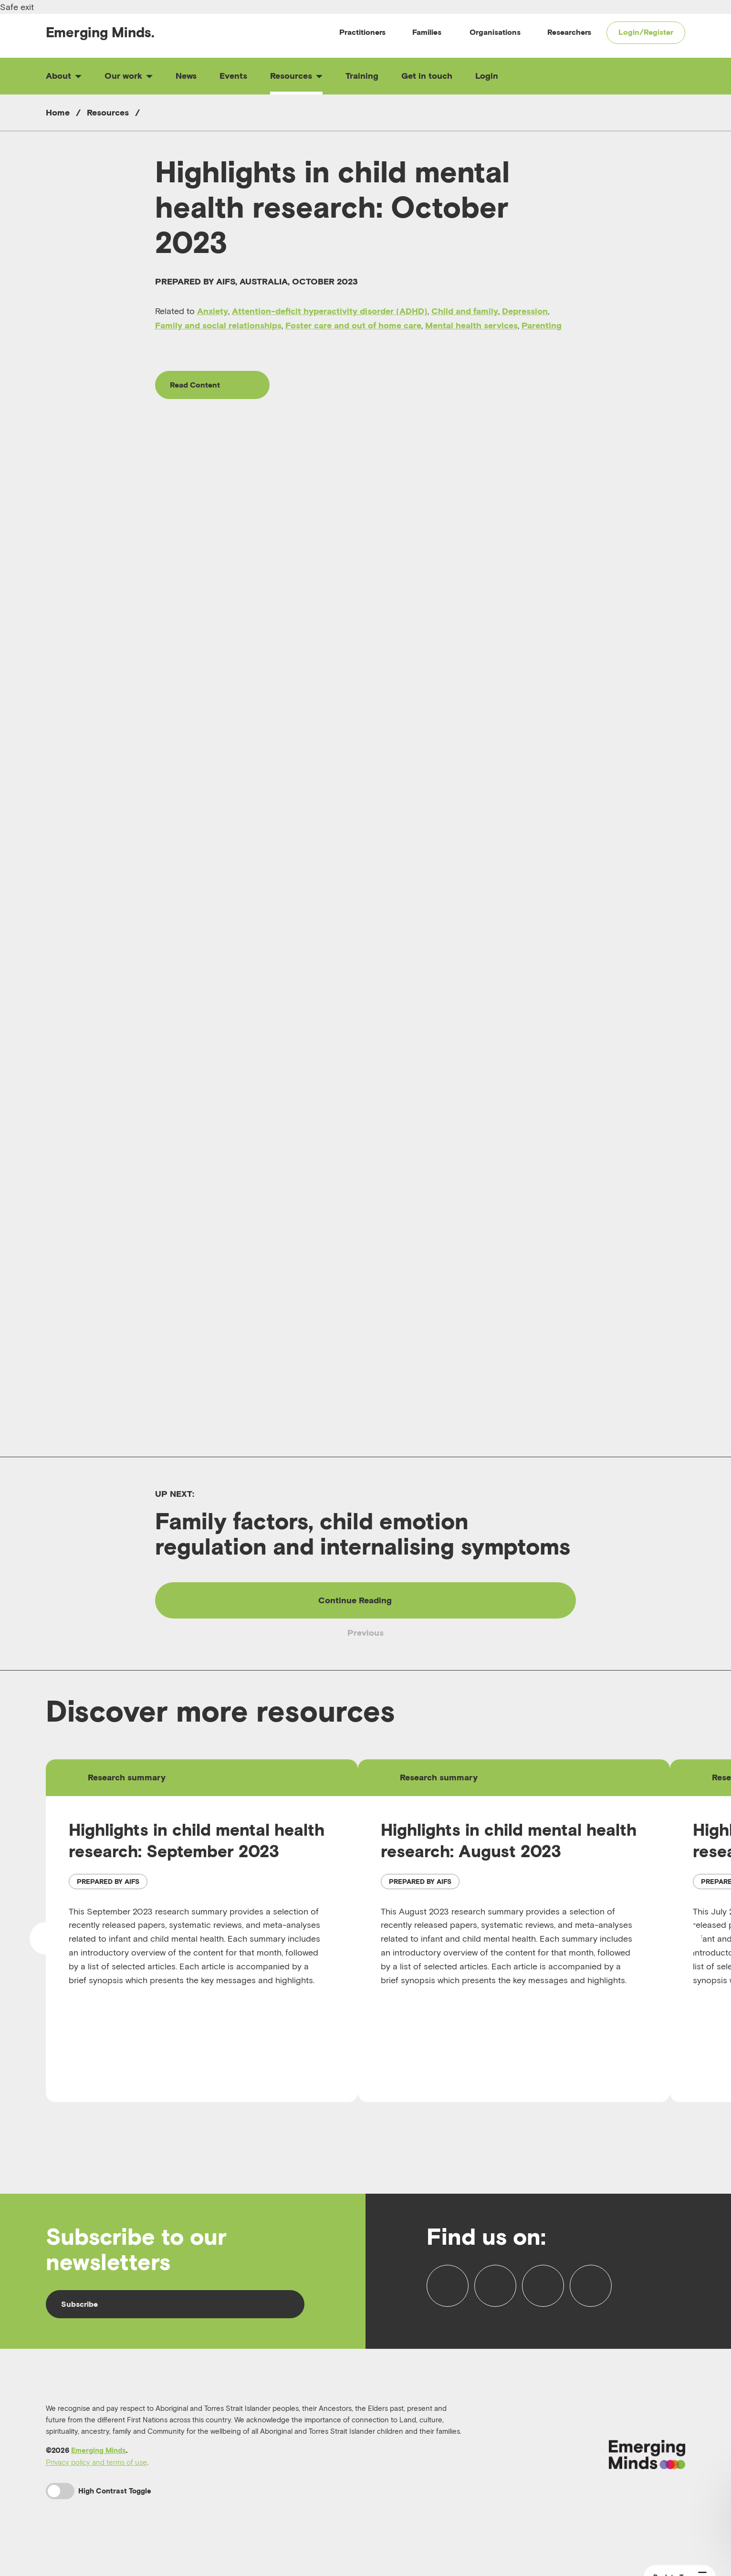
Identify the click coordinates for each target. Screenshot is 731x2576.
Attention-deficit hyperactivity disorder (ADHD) (330, 311)
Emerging (100, 32)
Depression (525, 311)
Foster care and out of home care (353, 325)
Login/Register (645, 32)
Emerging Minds (98, 2454)
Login (486, 76)
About (64, 76)
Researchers (569, 32)
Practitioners (362, 32)
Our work (128, 76)
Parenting (542, 325)
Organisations (495, 32)
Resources (296, 76)
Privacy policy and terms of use (96, 2466)
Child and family (464, 311)
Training (361, 76)
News (186, 76)
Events (233, 76)
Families (426, 32)
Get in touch (426, 76)
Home (58, 112)
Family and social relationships (218, 325)
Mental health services (471, 325)
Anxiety (212, 311)
